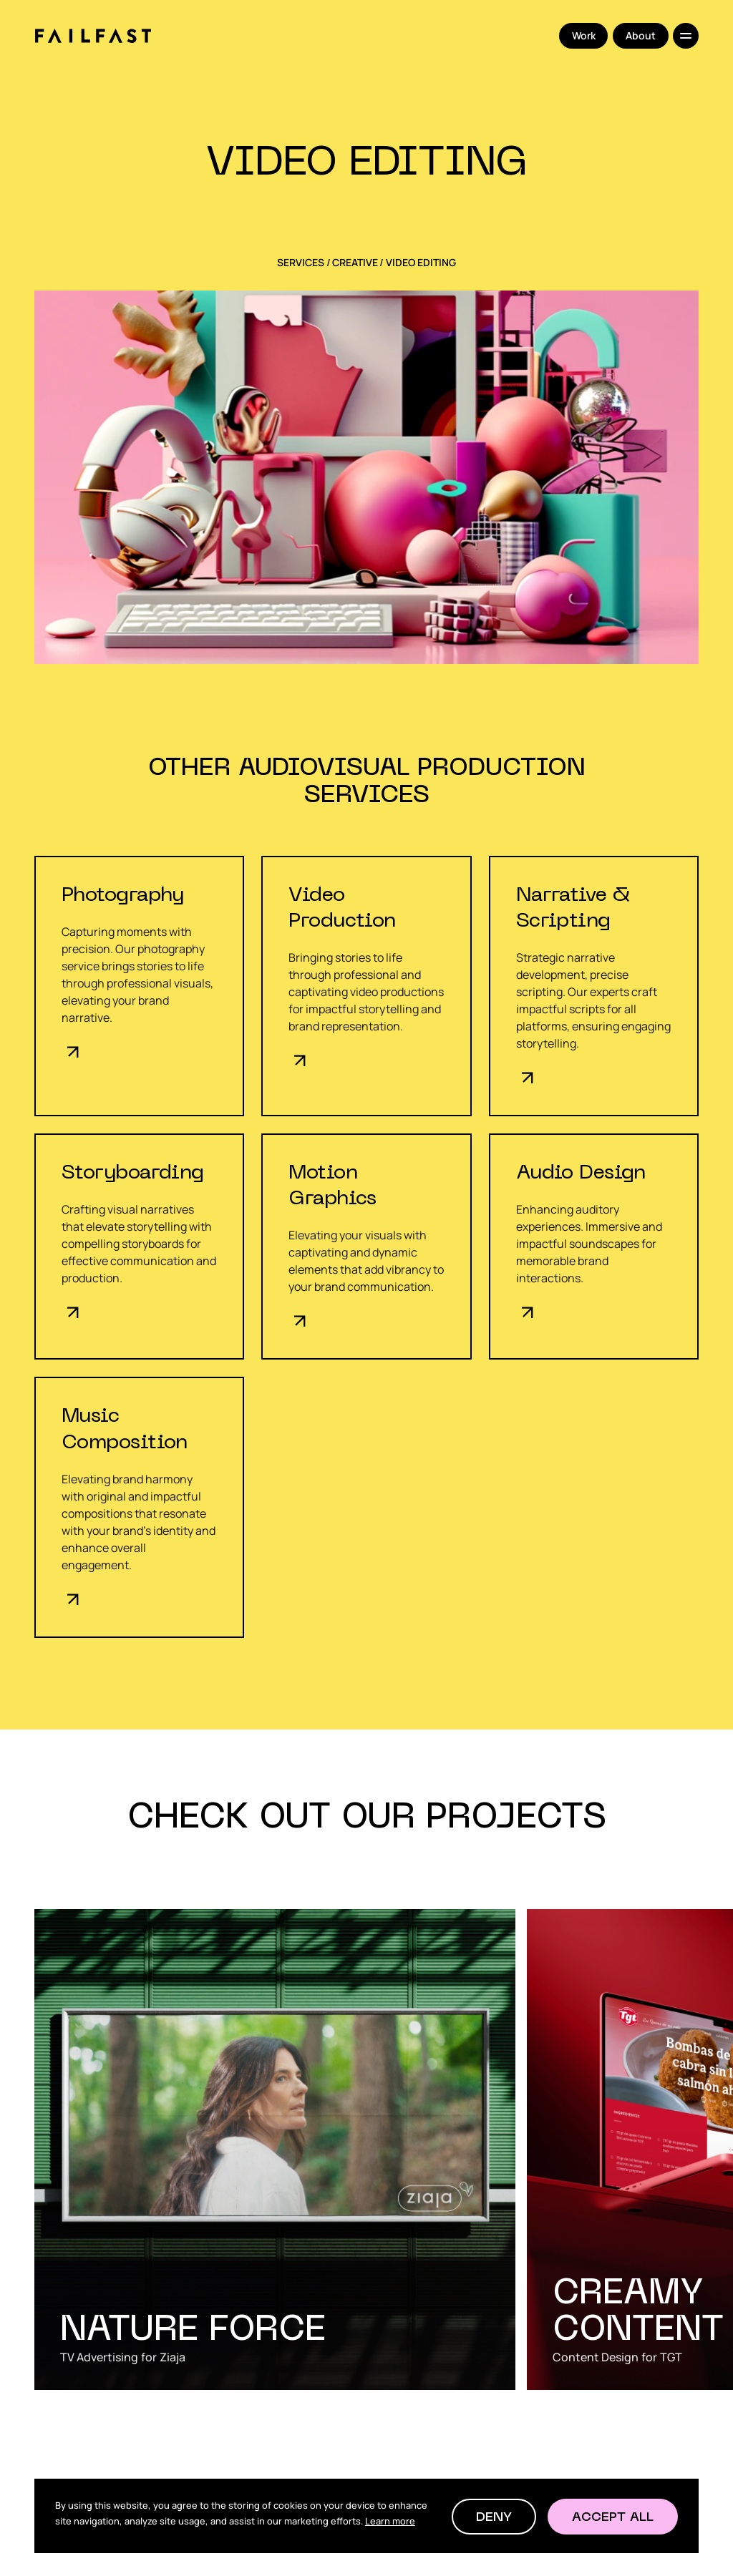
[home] (92, 36)
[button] (494, 2516)
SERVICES (300, 263)
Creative (355, 263)
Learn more (390, 2520)
